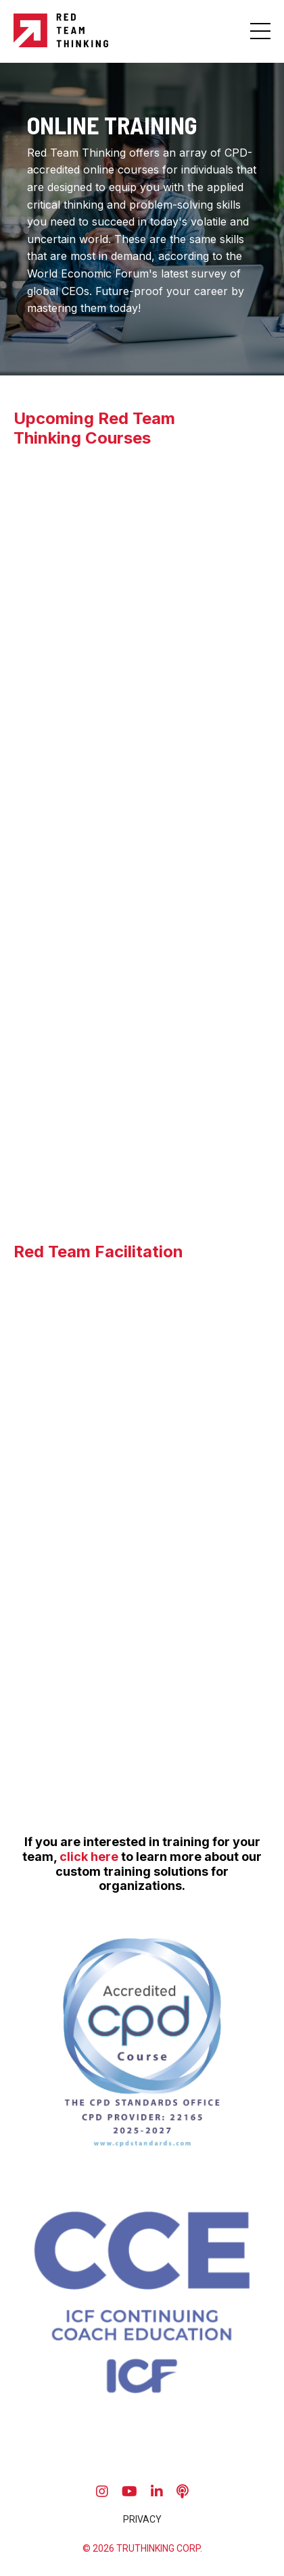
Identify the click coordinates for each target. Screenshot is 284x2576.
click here (89, 1856)
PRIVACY (142, 2519)
